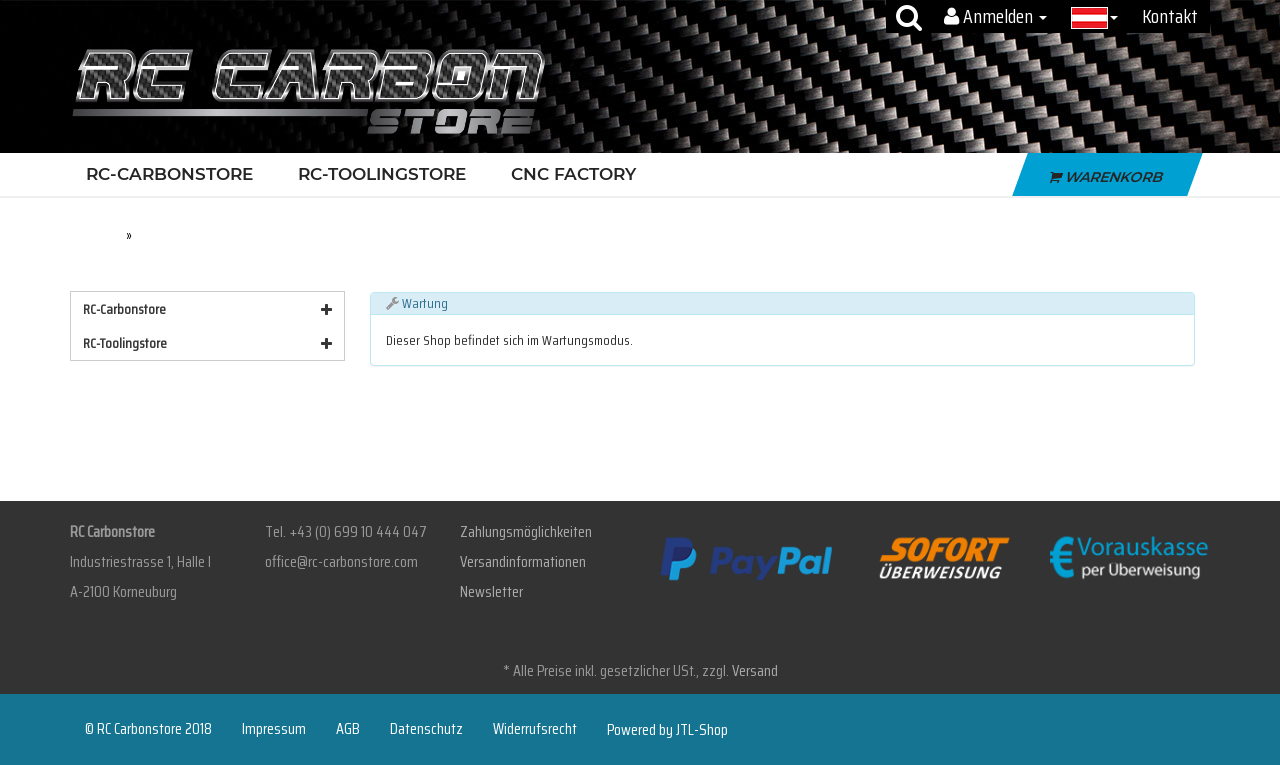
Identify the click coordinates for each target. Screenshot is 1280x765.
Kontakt (1170, 16)
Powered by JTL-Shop (667, 730)
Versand (755, 670)
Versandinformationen (523, 561)
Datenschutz (426, 729)
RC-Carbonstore (174, 174)
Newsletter (491, 591)
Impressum (274, 729)
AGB (348, 729)
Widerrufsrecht (535, 729)
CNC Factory (573, 174)
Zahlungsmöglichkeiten (526, 531)
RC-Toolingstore (387, 174)
